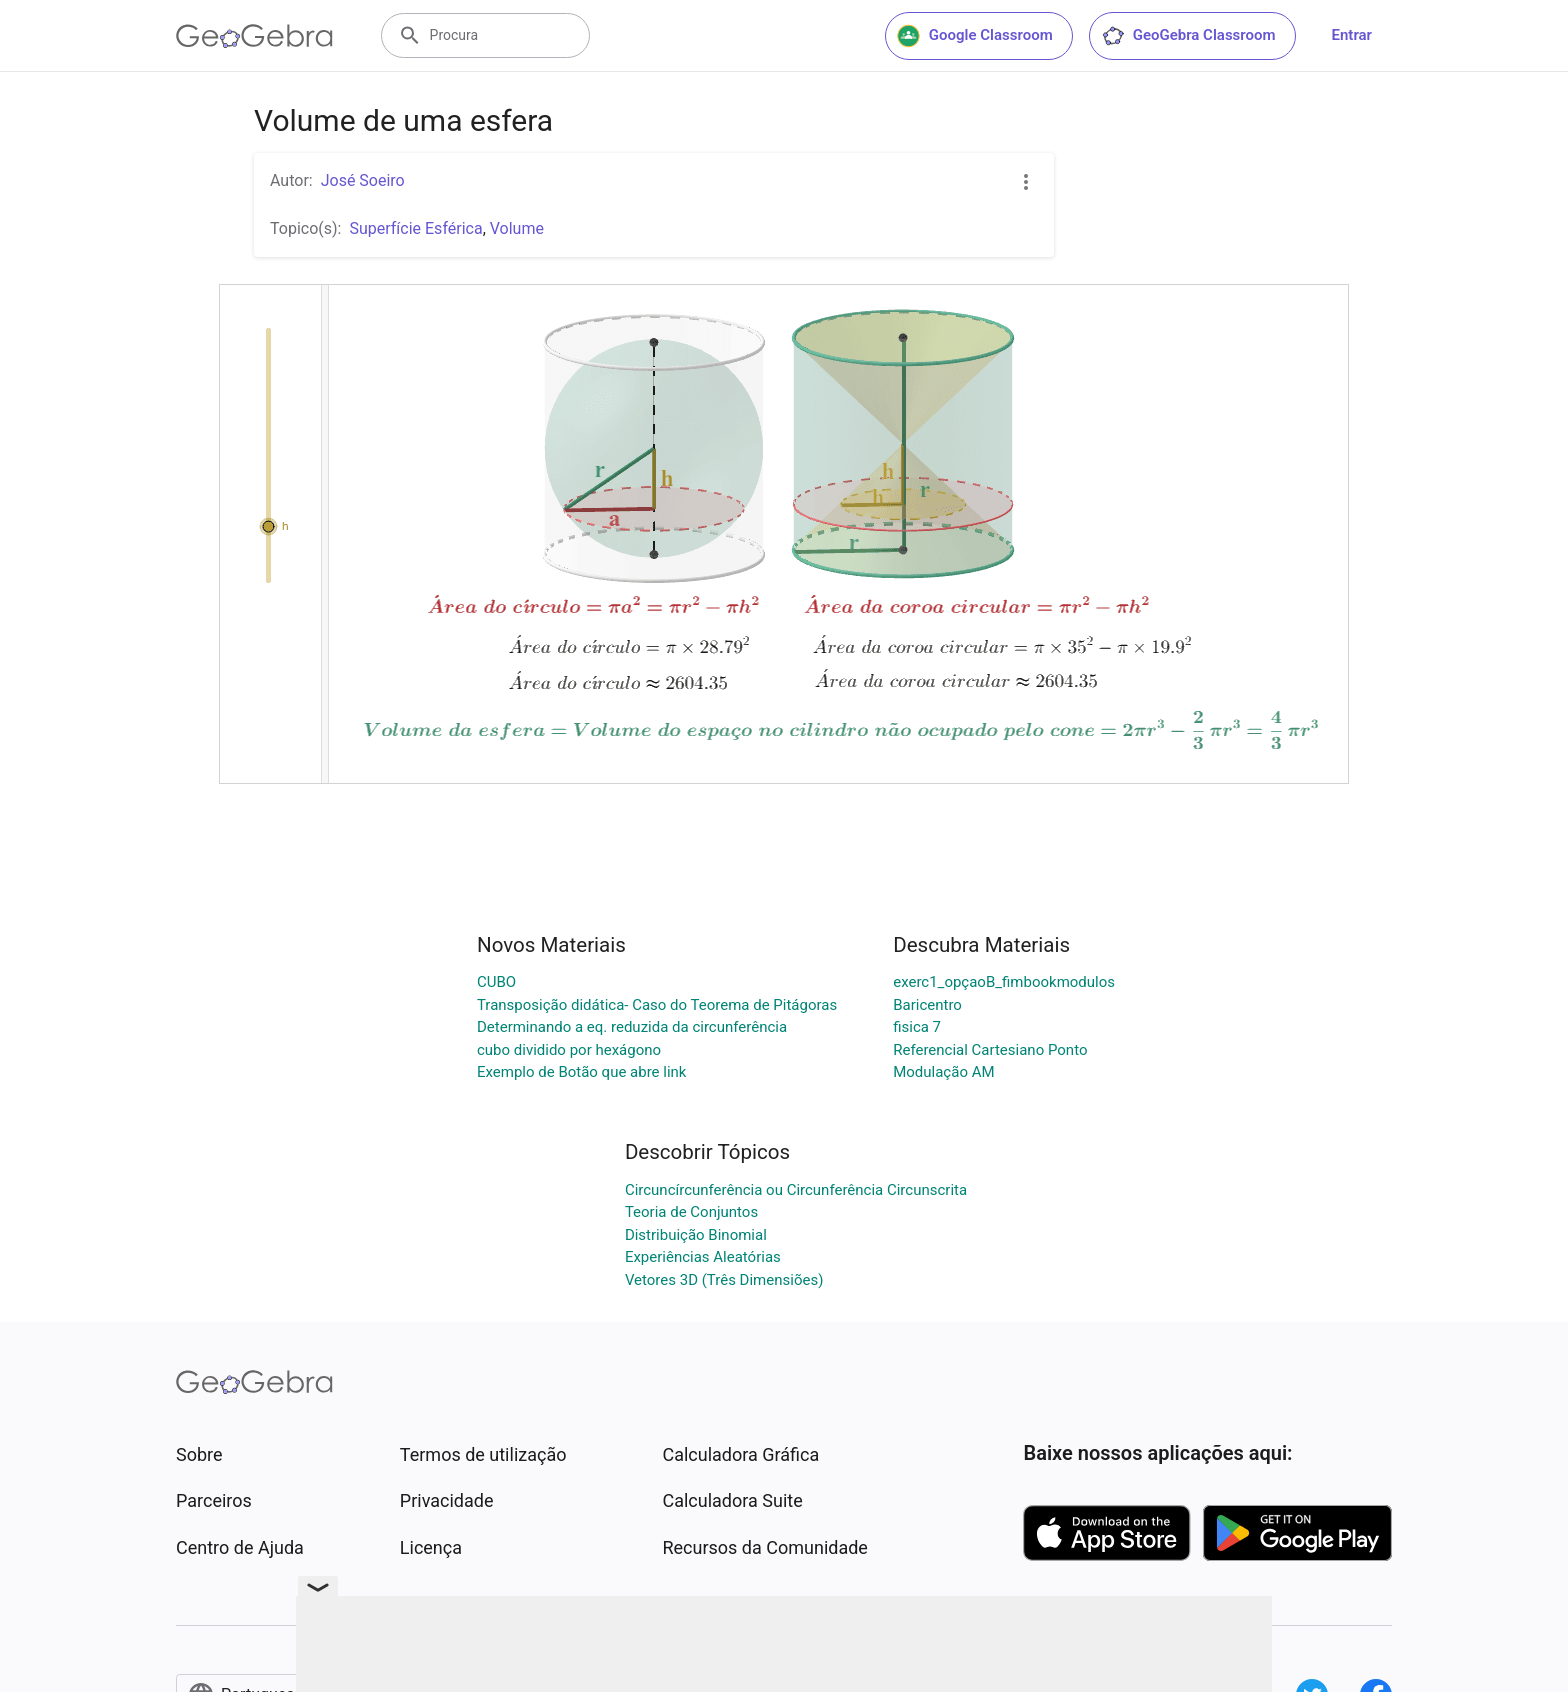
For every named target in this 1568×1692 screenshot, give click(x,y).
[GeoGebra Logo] (254, 36)
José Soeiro (363, 180)
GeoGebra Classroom (1188, 36)
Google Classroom (975, 36)
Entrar (1352, 35)
